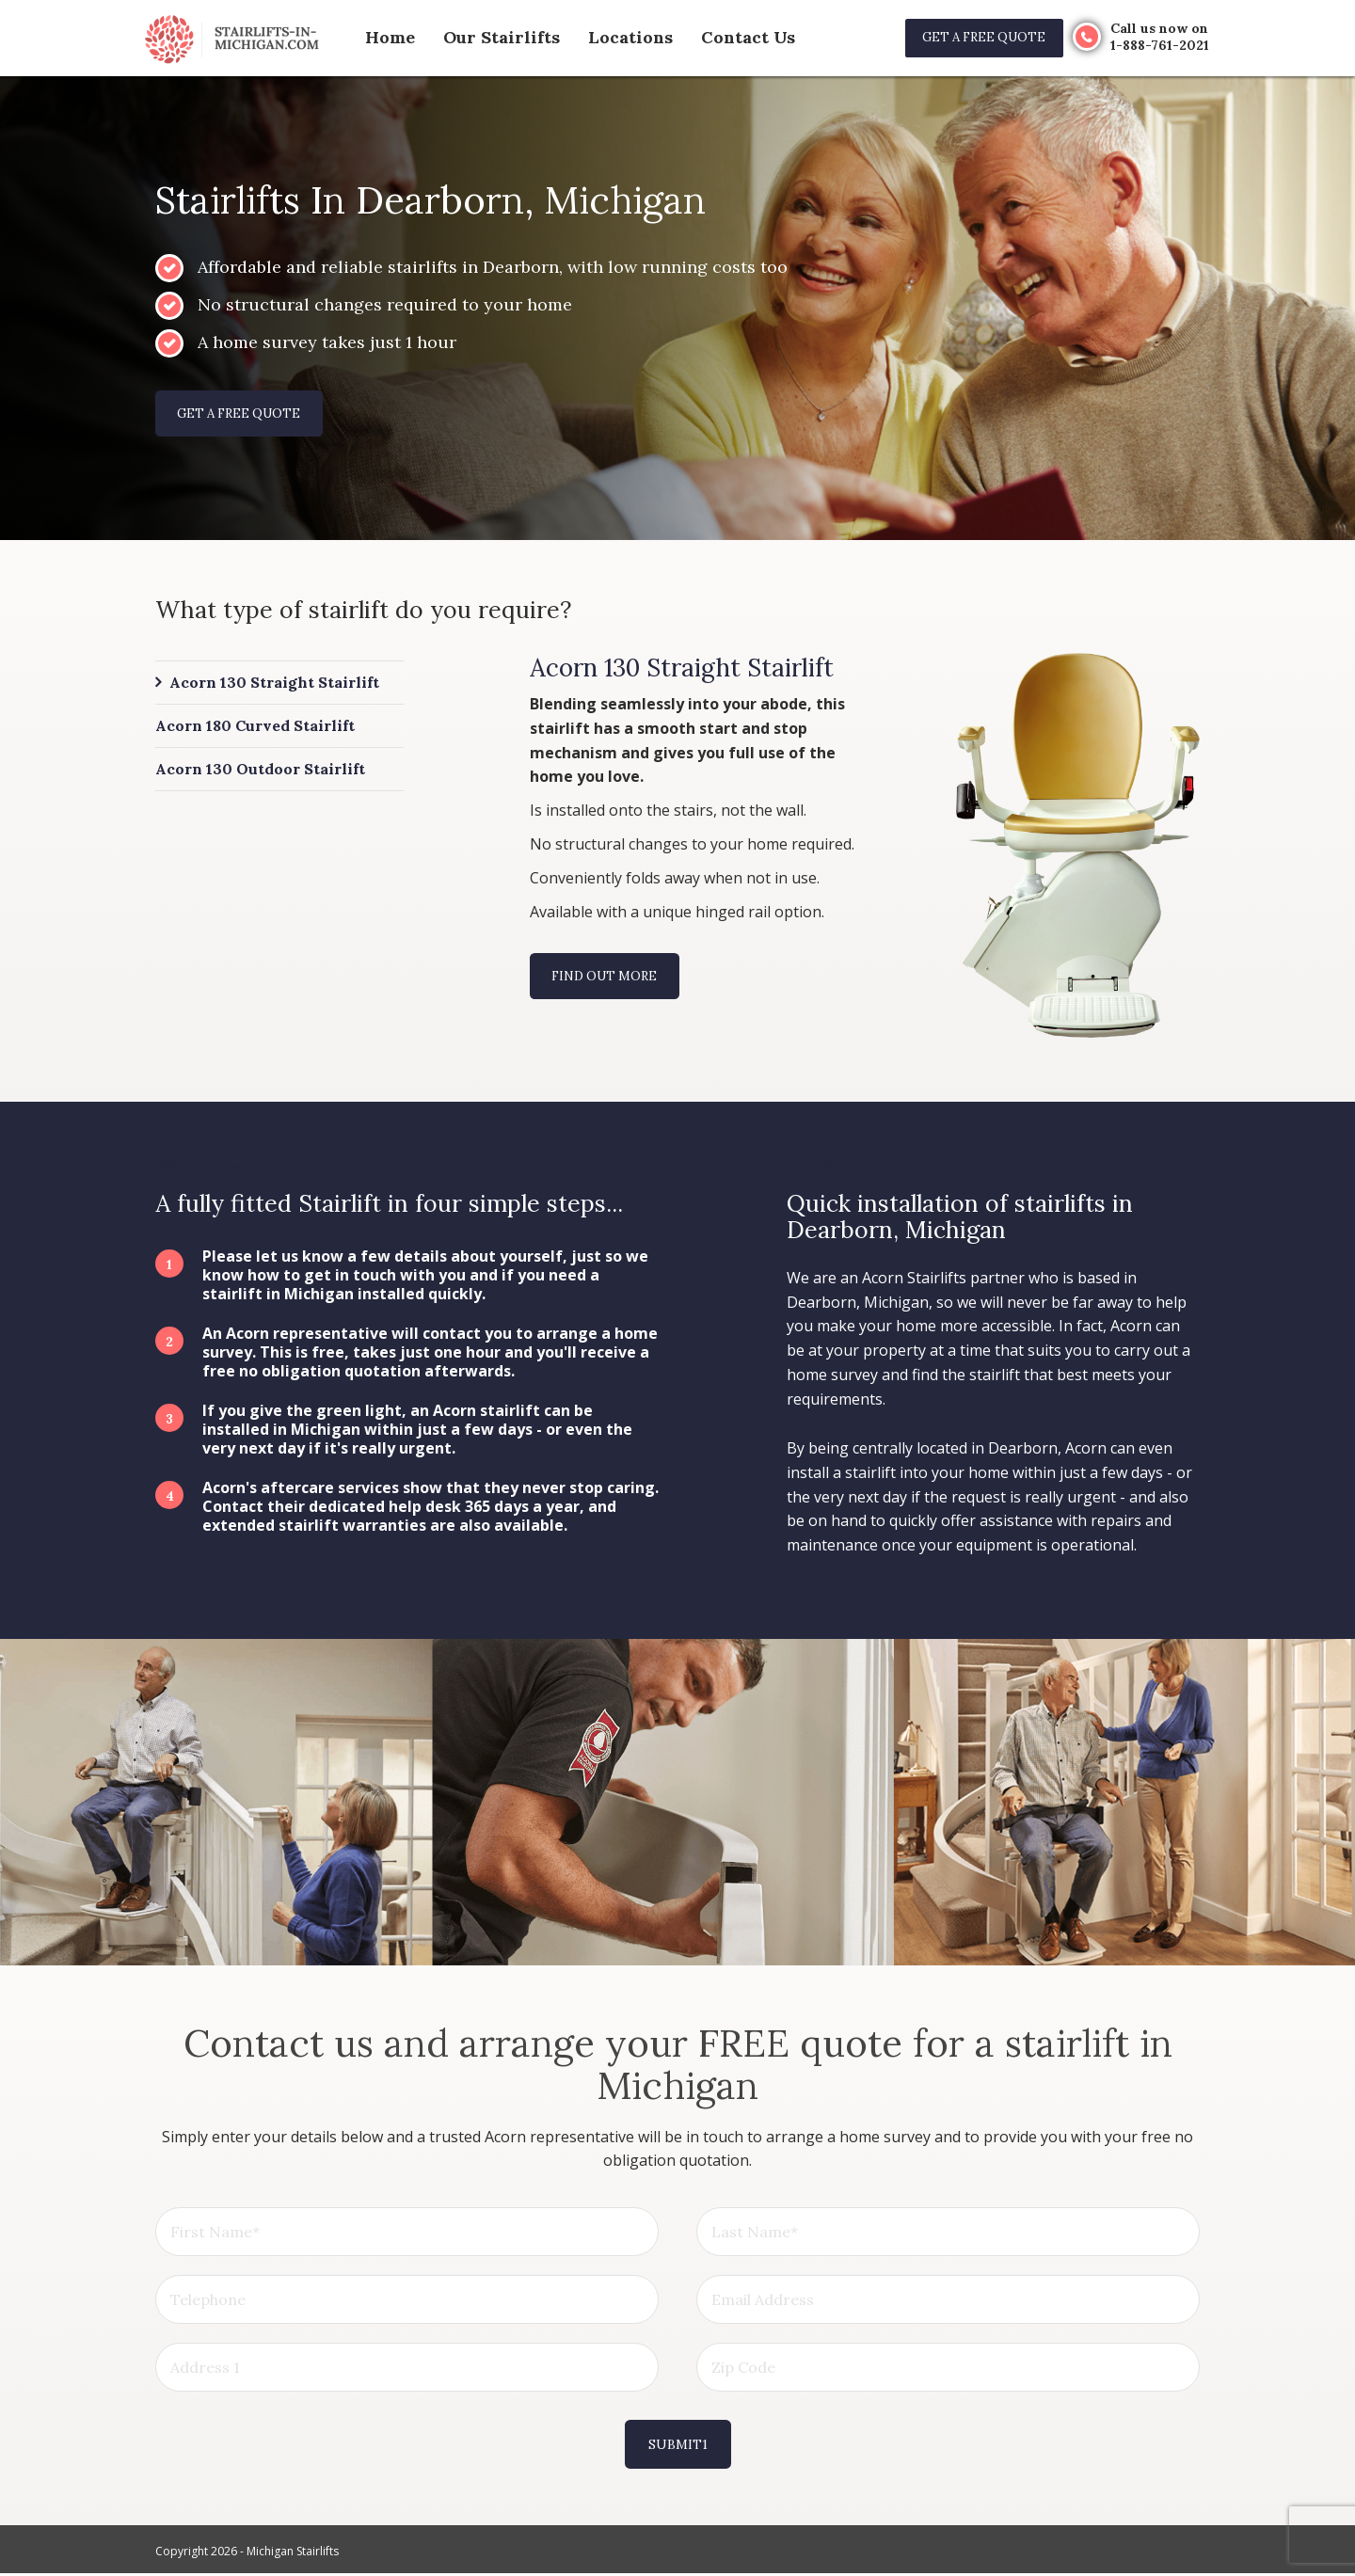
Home (387, 37)
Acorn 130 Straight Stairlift (274, 685)
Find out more (609, 980)
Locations (606, 37)
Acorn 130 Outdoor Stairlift (260, 773)
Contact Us (715, 37)
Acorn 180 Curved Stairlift (255, 729)
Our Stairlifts (489, 37)
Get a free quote (974, 37)
